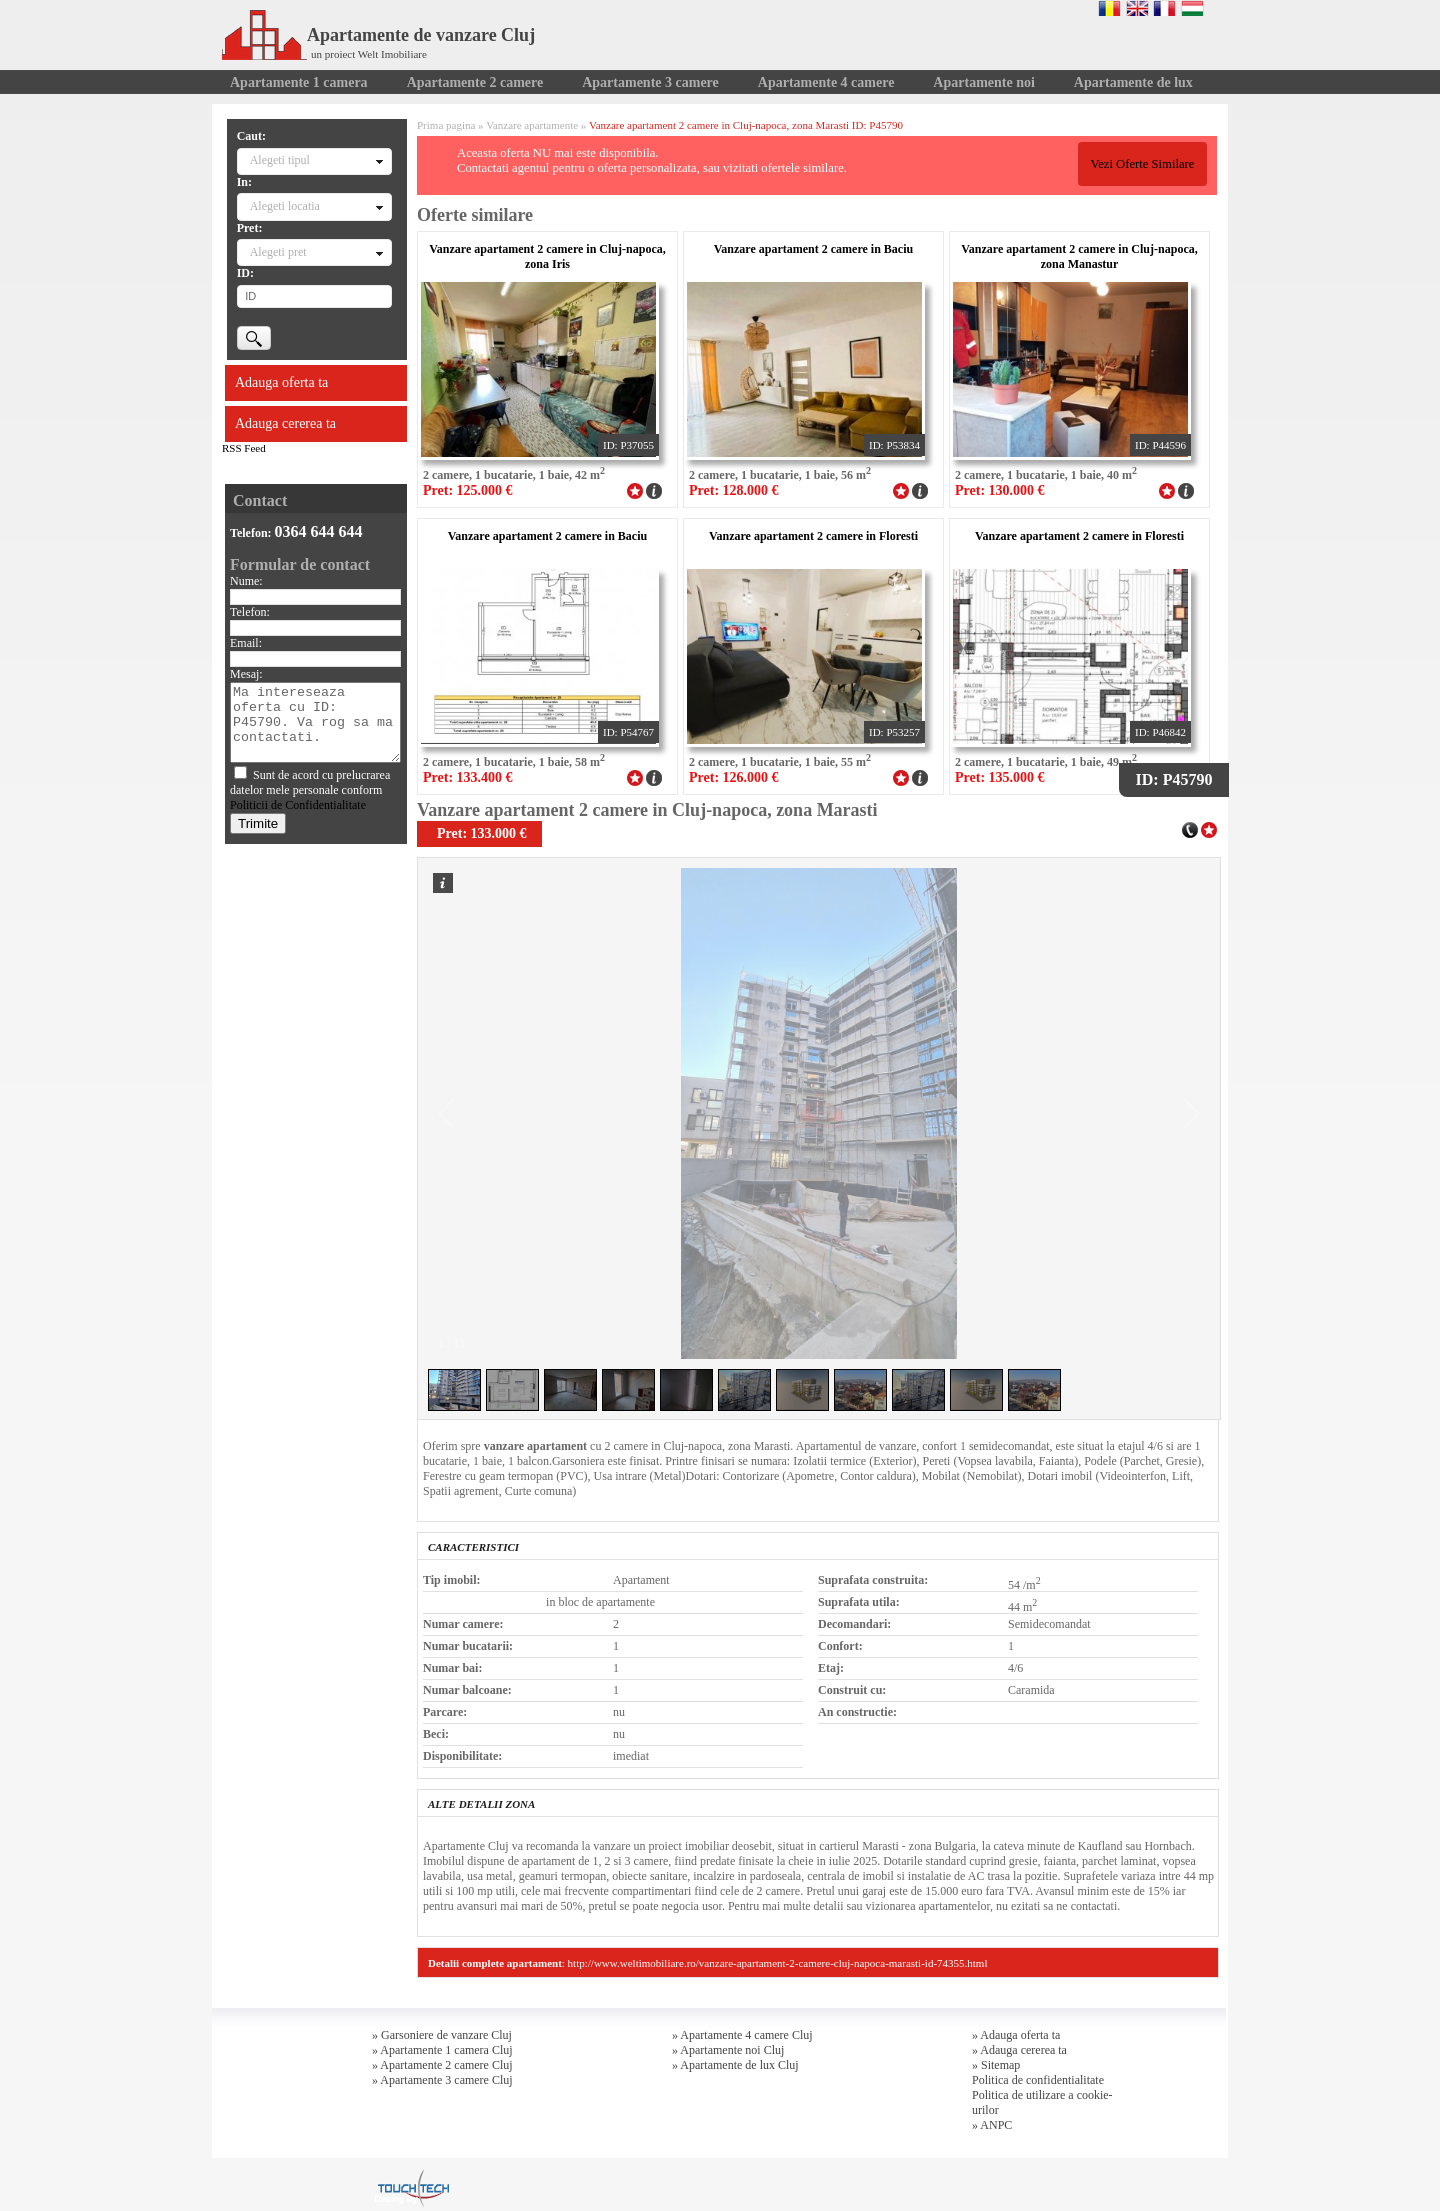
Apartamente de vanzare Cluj (378, 35)
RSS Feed (244, 448)
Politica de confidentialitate (1038, 2080)
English (1137, 8)
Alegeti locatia (285, 206)
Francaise (1164, 8)
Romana (1109, 8)
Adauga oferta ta (281, 382)
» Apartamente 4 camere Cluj (742, 2035)
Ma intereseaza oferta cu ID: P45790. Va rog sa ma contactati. (315, 722)
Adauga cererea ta (285, 423)
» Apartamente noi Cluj (728, 2050)
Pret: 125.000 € (468, 490)
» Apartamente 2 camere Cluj (442, 2065)
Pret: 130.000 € (1000, 490)
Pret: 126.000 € (734, 777)
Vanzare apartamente (532, 125)
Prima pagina (446, 125)
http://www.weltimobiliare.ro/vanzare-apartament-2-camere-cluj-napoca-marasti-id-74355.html (778, 1963)
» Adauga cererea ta (1019, 2050)
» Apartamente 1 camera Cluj (442, 2050)
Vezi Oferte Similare (1142, 164)
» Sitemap (996, 2065)
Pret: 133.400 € (468, 777)
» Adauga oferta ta (1016, 2035)
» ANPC (992, 2125)
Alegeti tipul (280, 160)
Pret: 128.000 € (734, 490)
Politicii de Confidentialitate (298, 805)
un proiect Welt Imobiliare (369, 54)
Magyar (1192, 8)
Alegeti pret (278, 252)
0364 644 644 (319, 531)
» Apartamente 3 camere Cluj (442, 2080)
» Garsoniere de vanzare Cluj (442, 2035)
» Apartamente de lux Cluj (735, 2065)
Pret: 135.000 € (1000, 777)
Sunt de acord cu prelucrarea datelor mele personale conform (310, 790)
